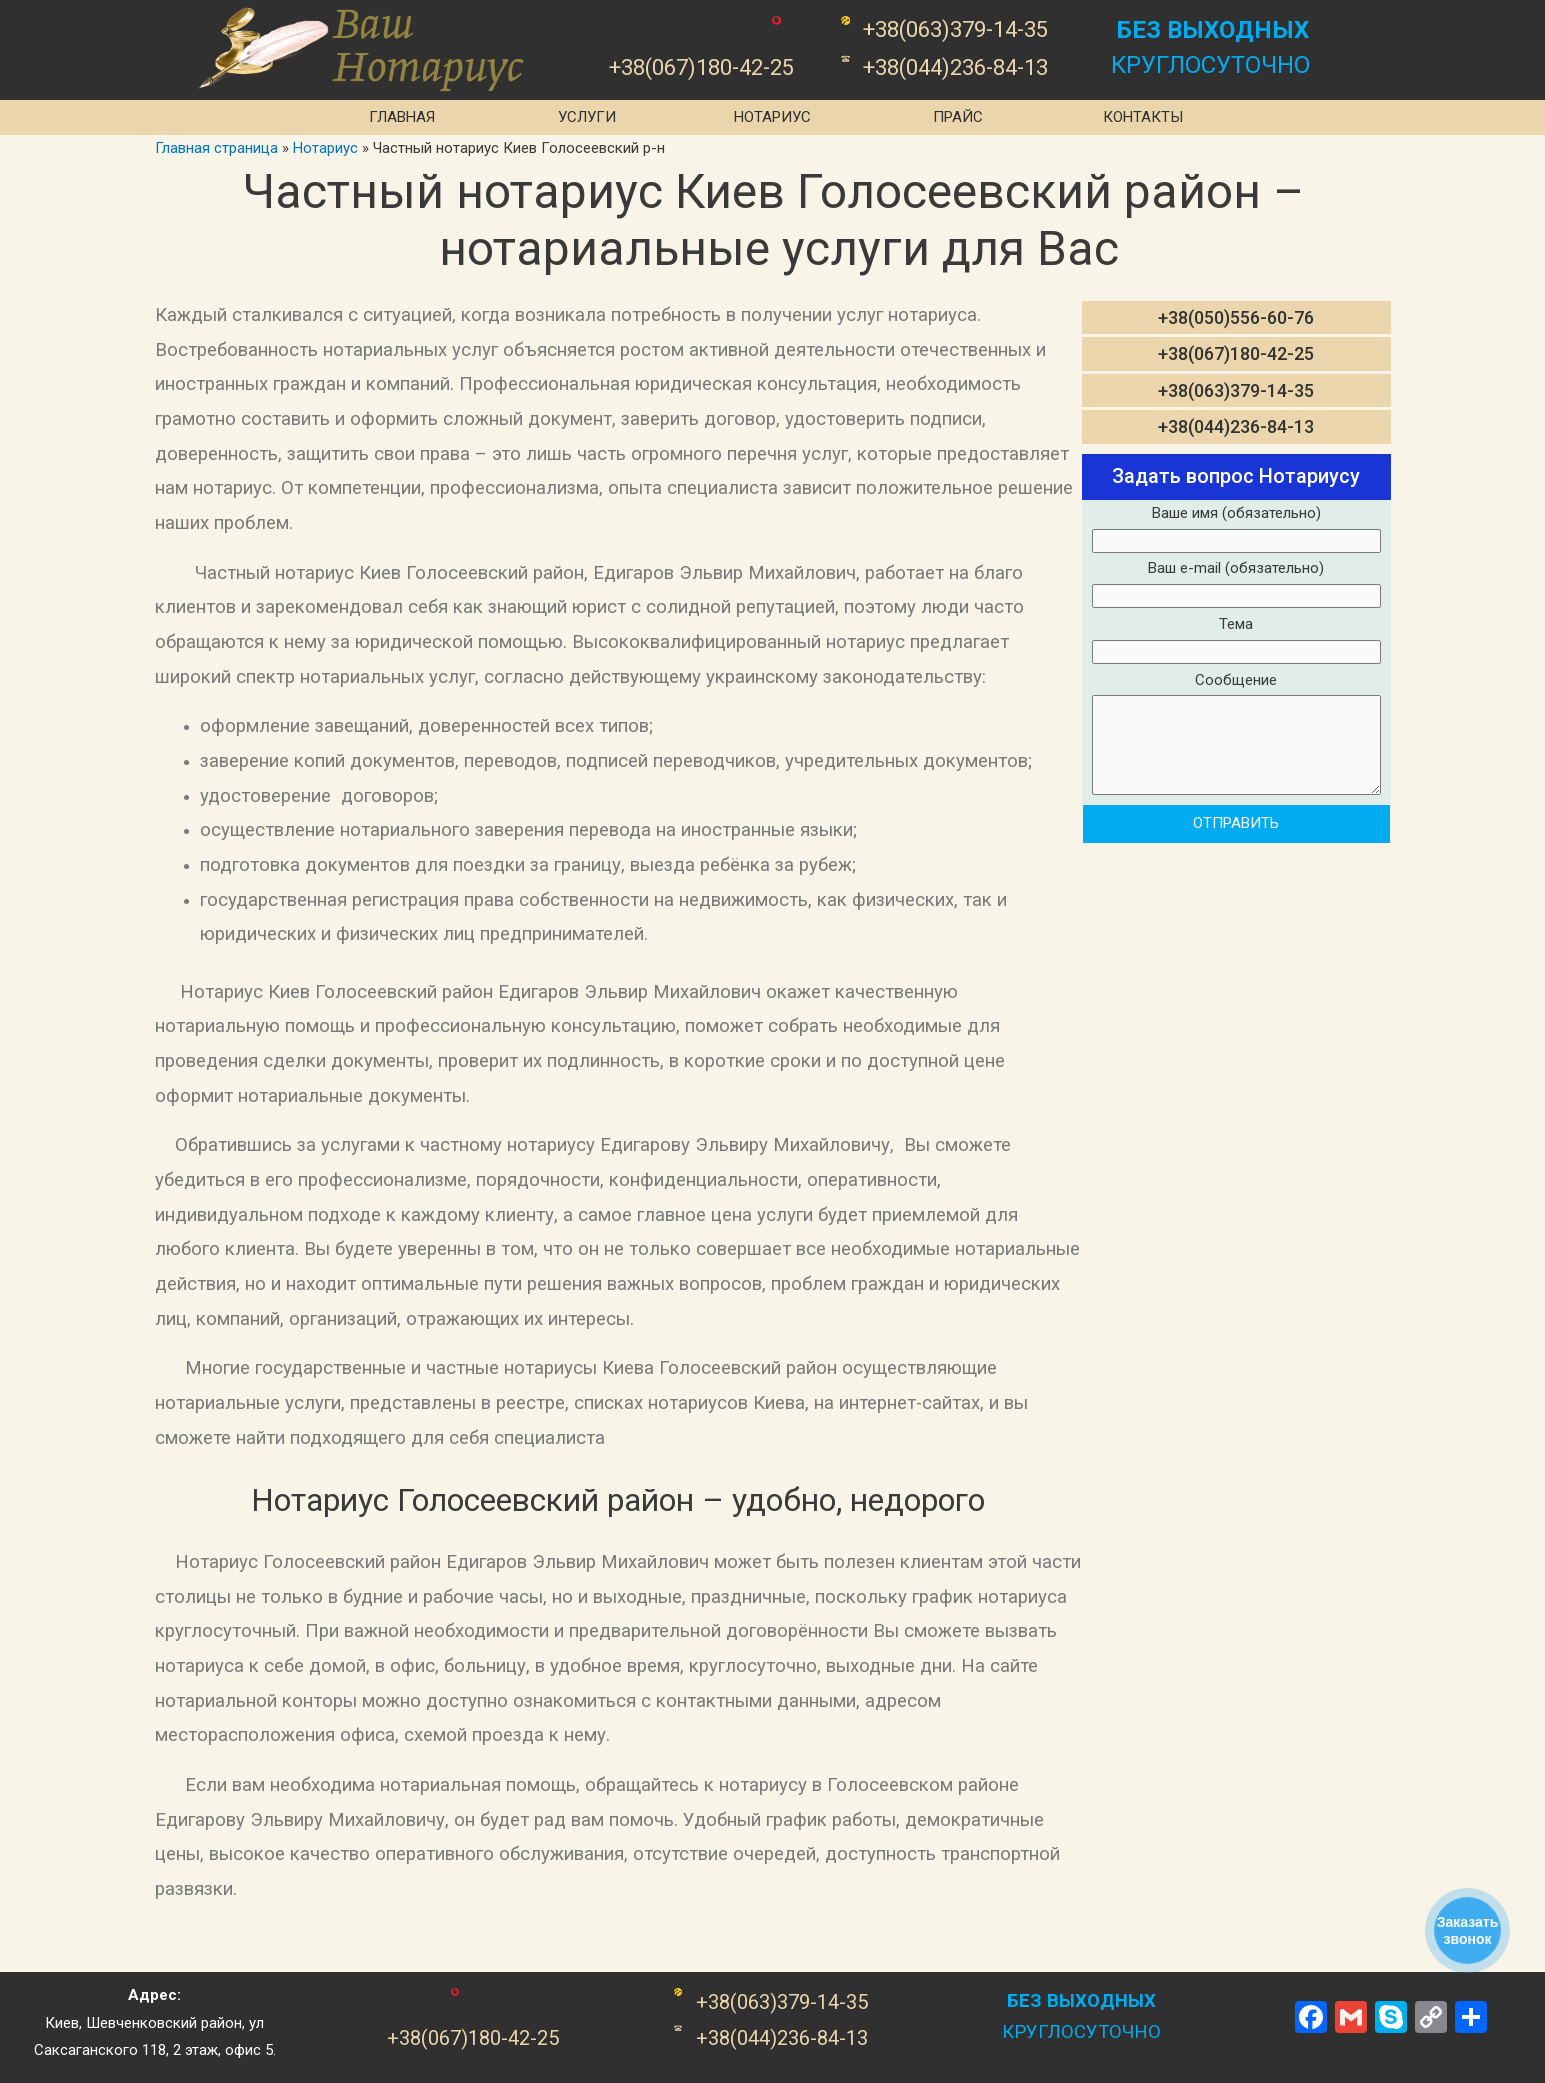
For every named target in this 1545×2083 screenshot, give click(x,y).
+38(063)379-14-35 (1236, 390)
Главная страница (216, 148)
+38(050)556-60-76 (1236, 317)
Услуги (587, 117)
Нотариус (772, 117)
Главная (402, 117)
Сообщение (1236, 738)
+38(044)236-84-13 (1236, 426)
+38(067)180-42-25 (1236, 353)
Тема (1236, 641)
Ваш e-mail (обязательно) (1236, 585)
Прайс (958, 117)
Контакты (1143, 117)
